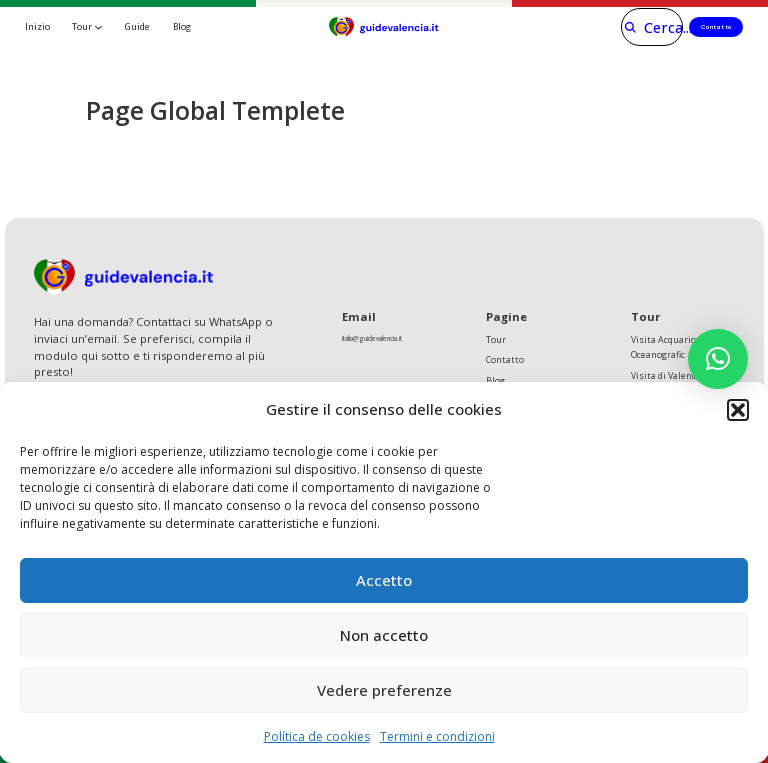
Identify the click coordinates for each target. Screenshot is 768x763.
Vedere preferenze (384, 690)
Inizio (37, 26)
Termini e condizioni (437, 736)
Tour (82, 26)
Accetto (384, 580)
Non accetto (384, 635)
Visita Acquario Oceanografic (664, 348)
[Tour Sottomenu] (98, 27)
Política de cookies (317, 736)
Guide (137, 26)
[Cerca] (636, 27)
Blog (182, 26)
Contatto (712, 26)
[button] (738, 410)
